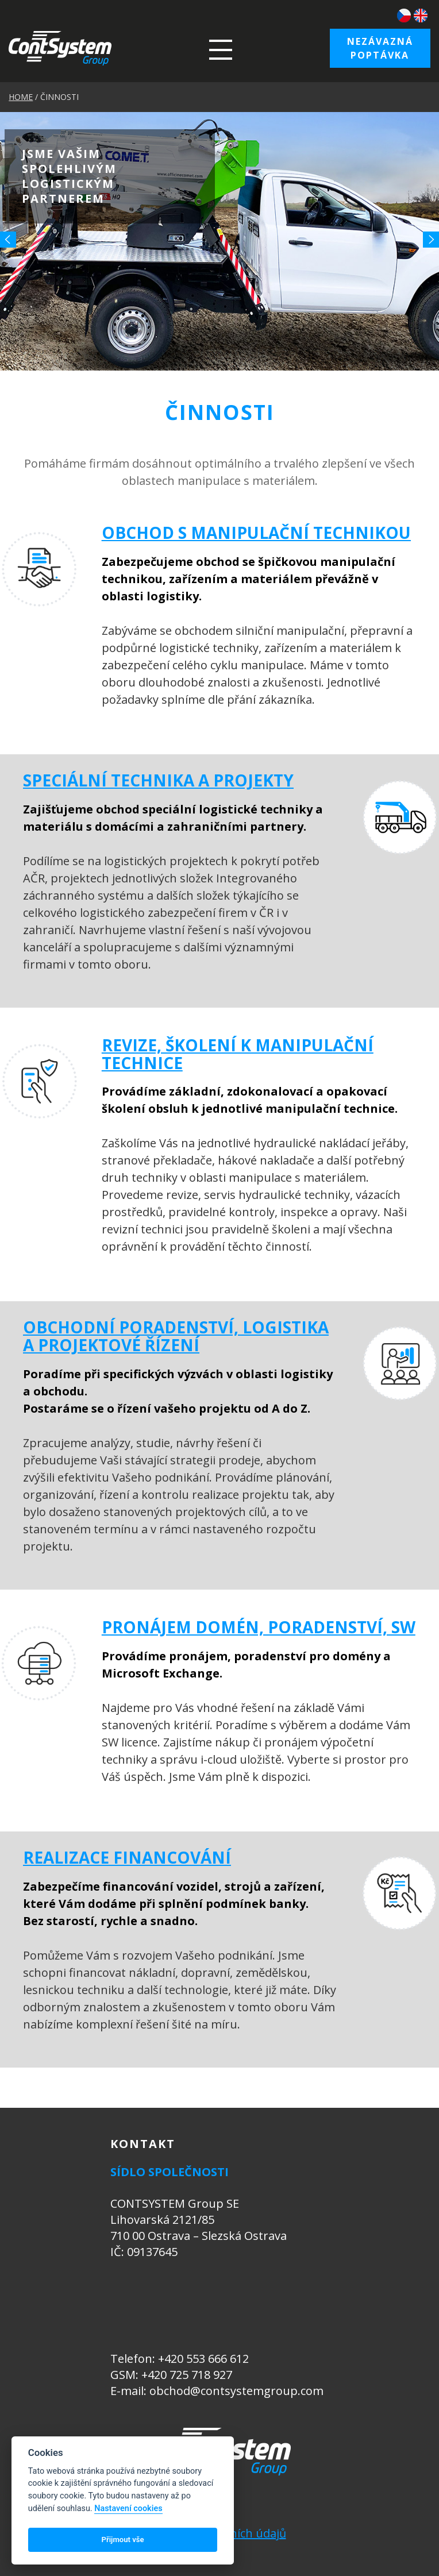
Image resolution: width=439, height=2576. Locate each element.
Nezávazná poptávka (380, 48)
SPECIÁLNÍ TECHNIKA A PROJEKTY (158, 780)
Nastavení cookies (128, 2508)
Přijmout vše (123, 2539)
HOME (21, 96)
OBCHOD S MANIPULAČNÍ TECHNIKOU (256, 532)
